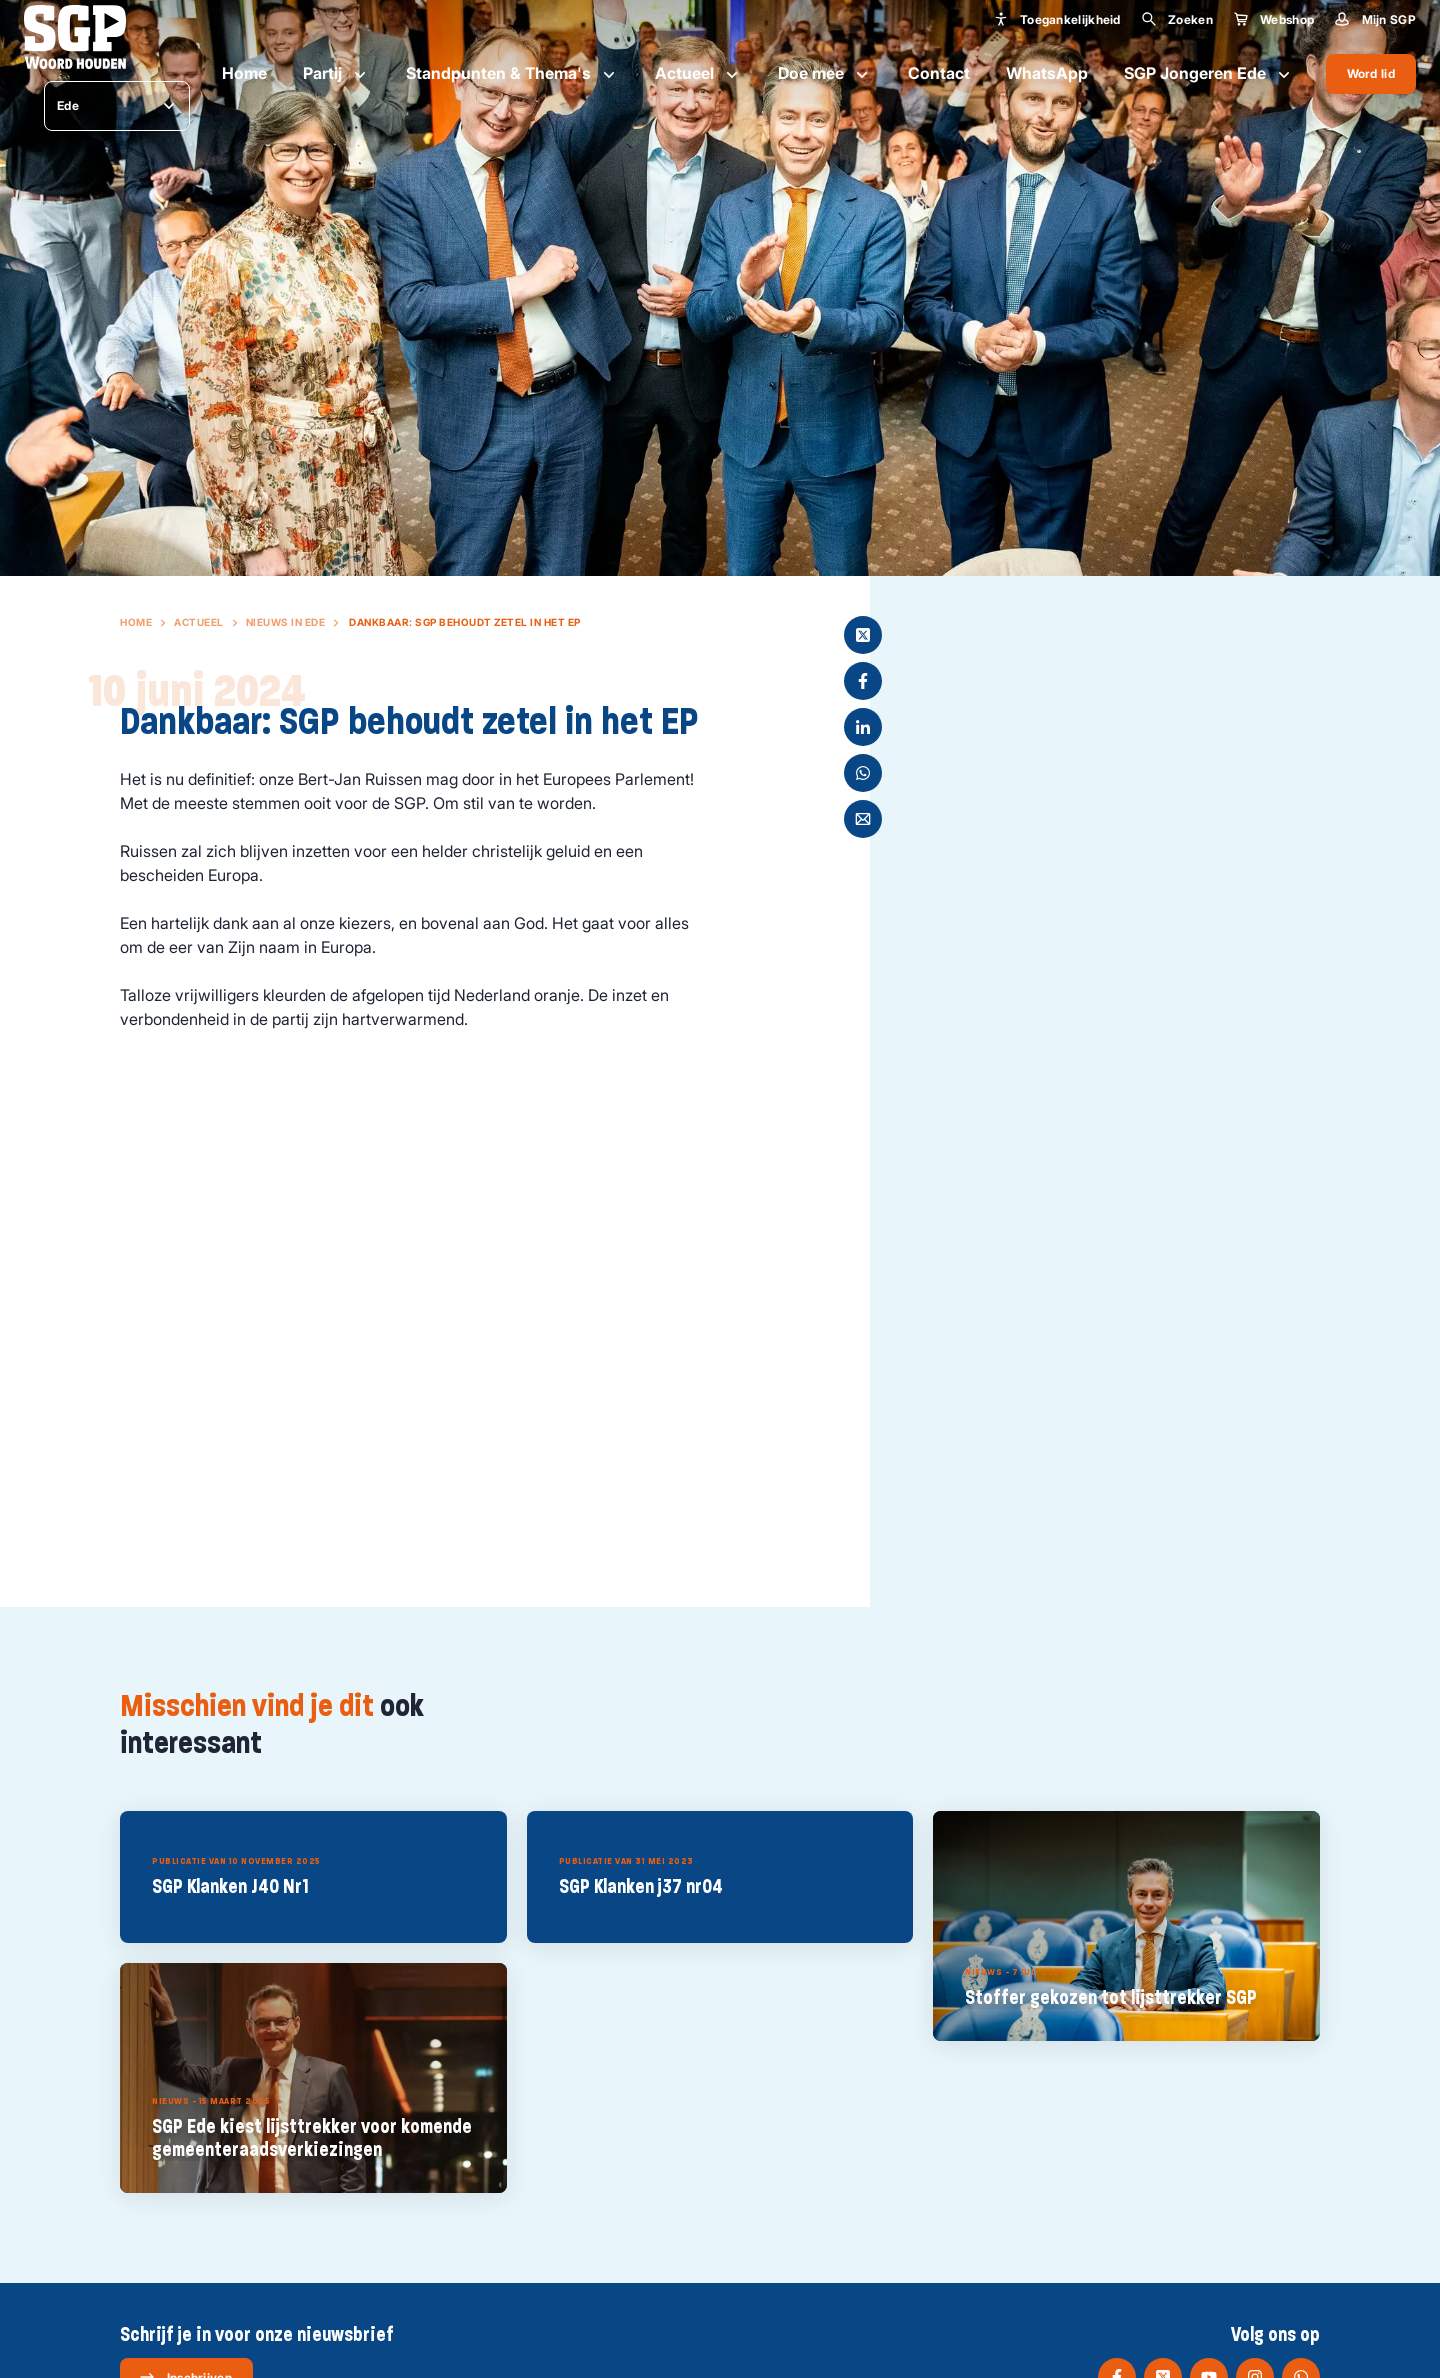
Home (244, 73)
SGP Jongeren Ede (1209, 74)
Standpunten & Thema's (512, 74)
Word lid (1371, 73)
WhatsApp (1047, 73)
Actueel (698, 74)
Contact (939, 73)
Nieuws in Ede (286, 622)
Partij (336, 74)
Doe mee (825, 74)
